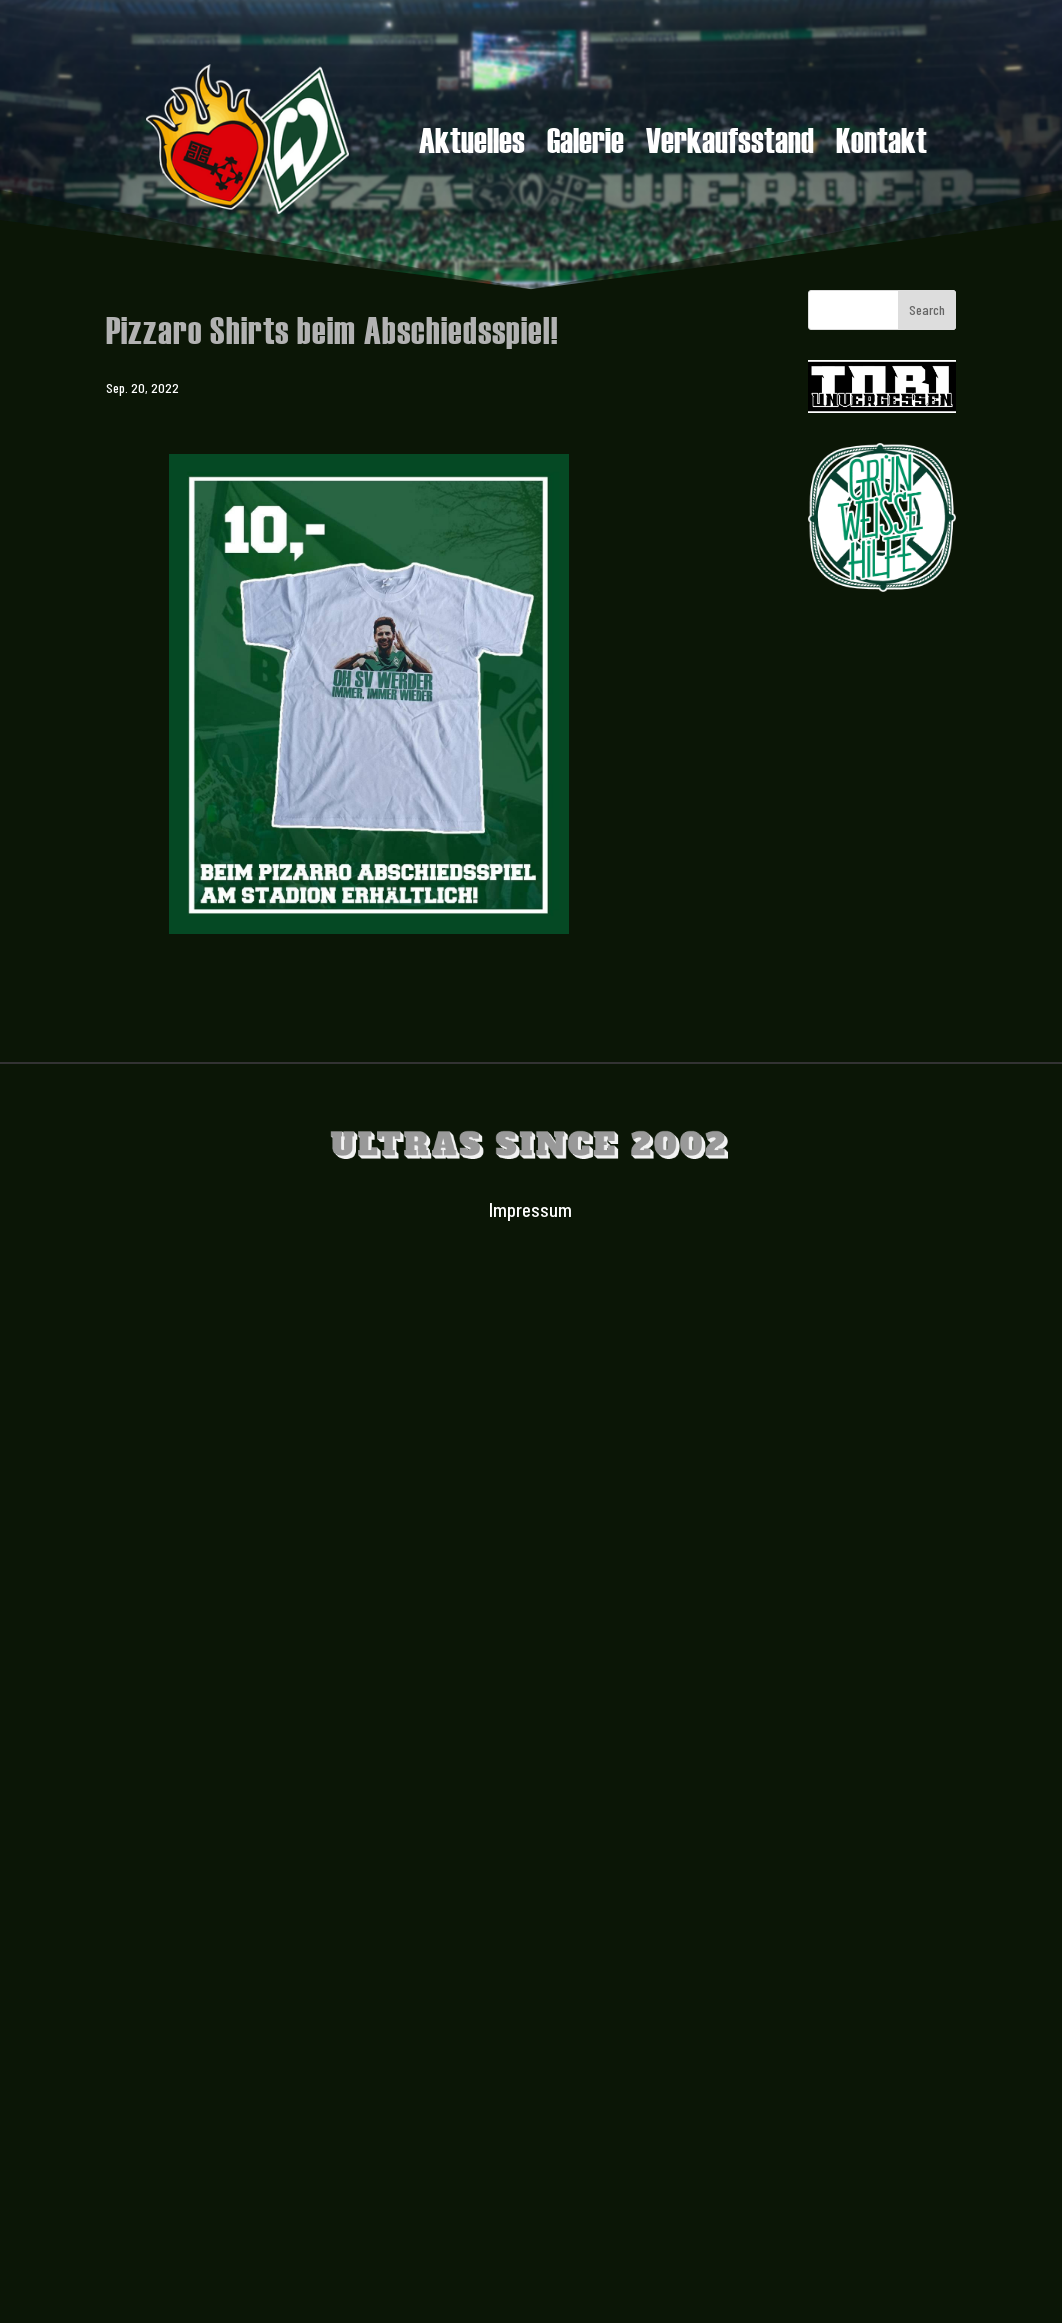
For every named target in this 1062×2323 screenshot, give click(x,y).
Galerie (585, 143)
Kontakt (881, 143)
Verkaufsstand (730, 143)
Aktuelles (472, 143)
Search (927, 309)
